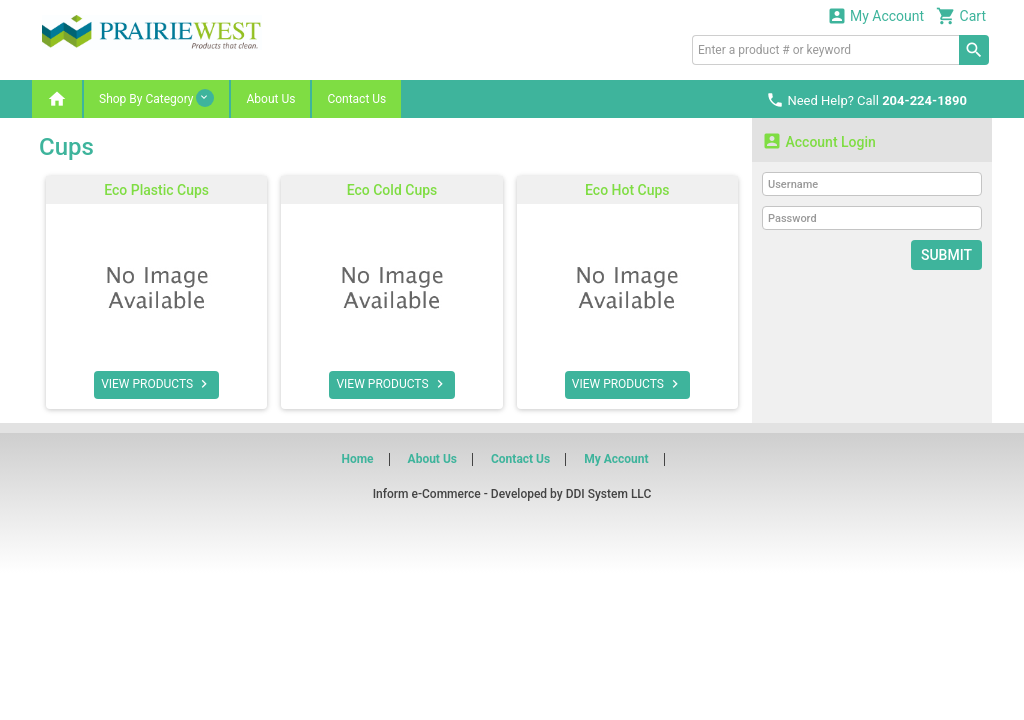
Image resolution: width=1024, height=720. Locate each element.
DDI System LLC (609, 494)
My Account (876, 15)
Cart (961, 15)
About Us (270, 99)
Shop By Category (156, 98)
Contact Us (356, 99)
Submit (946, 255)
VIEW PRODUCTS (156, 384)
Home (357, 459)
